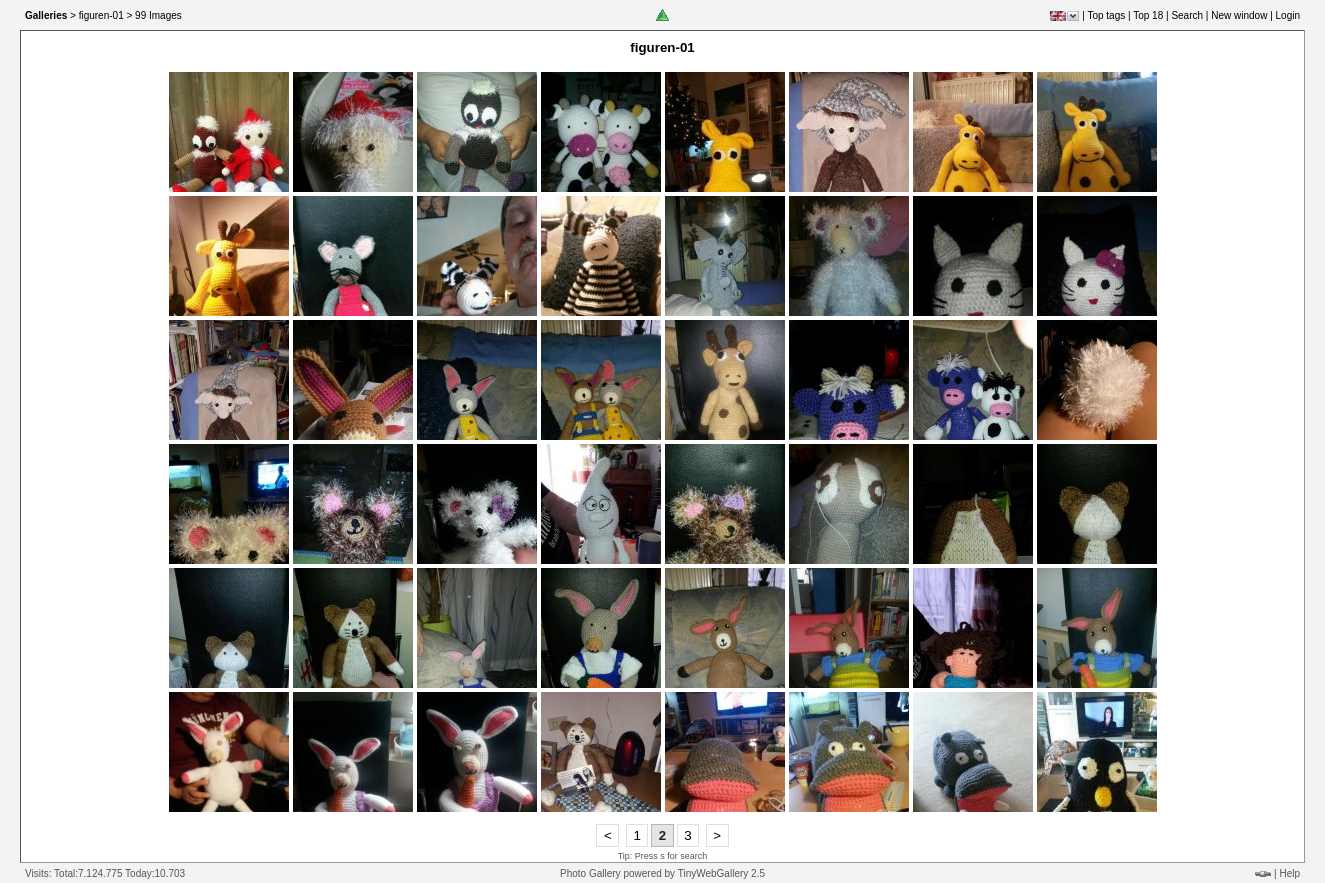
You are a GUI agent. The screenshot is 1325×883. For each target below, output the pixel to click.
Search (1187, 15)
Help (1289, 873)
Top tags (1106, 15)
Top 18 (1148, 15)
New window (1239, 15)
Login (1288, 15)
